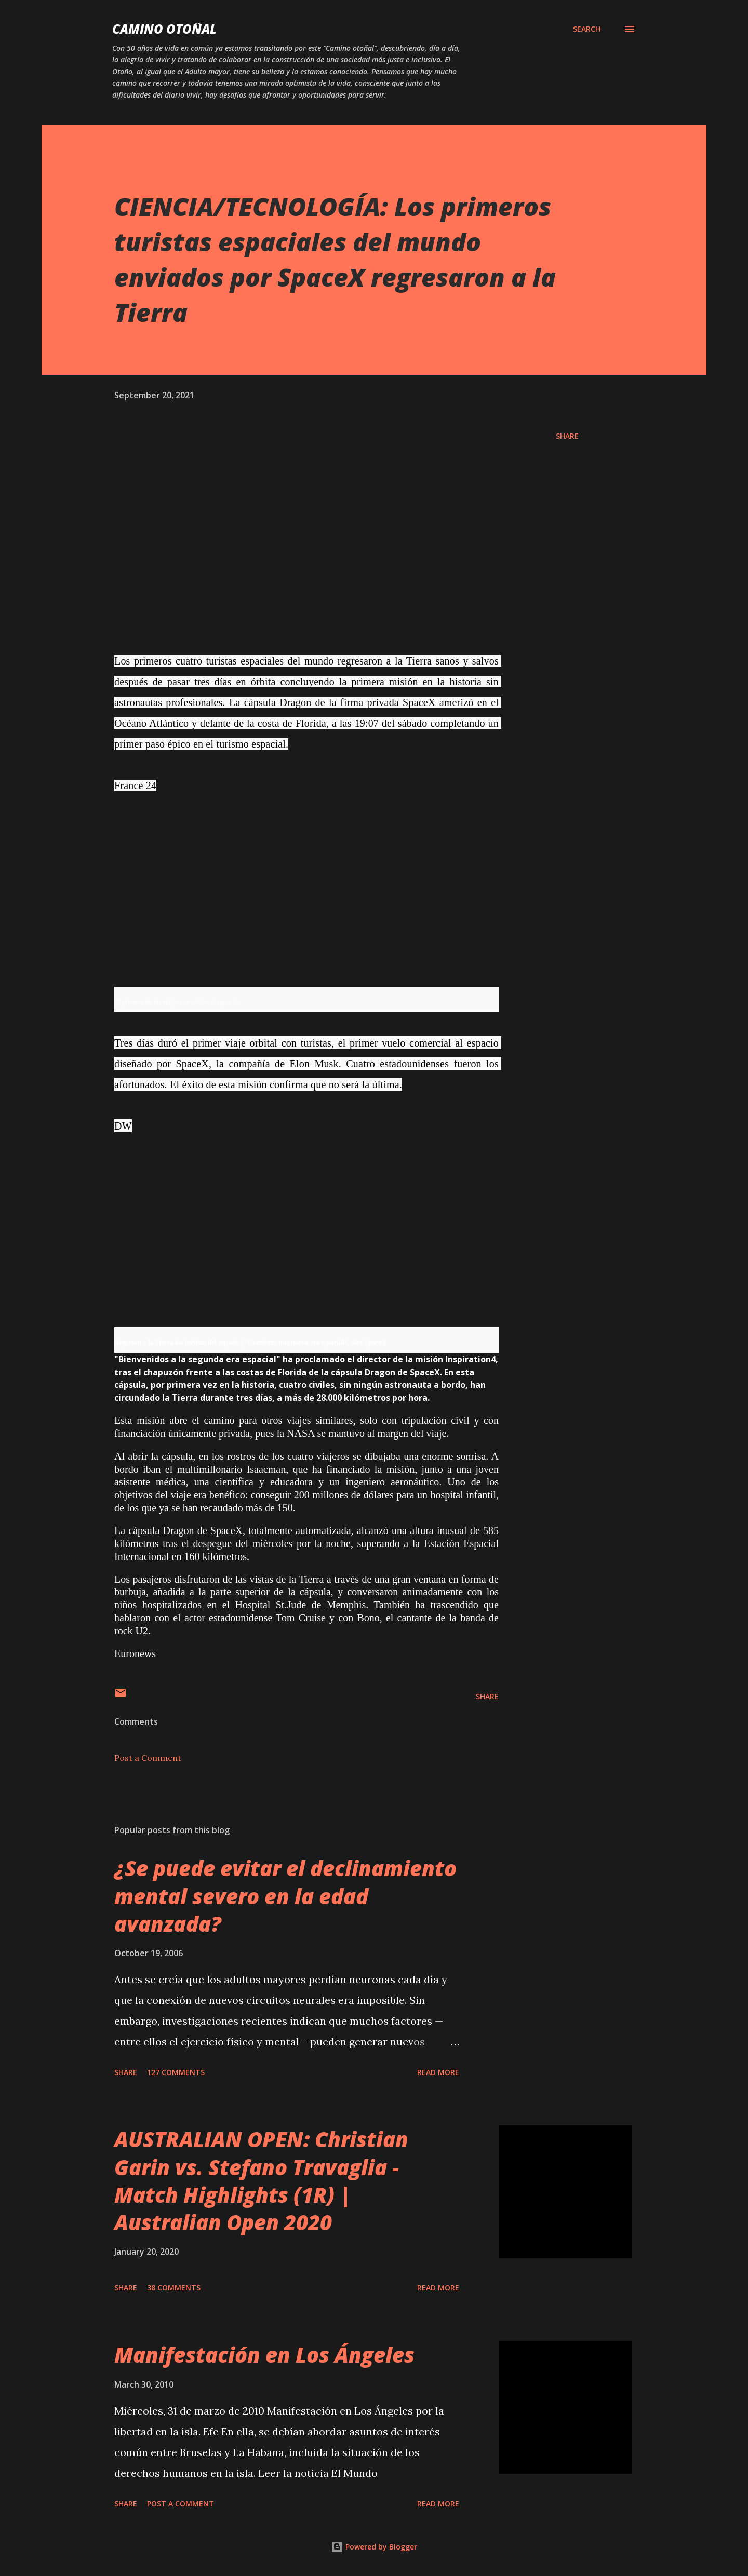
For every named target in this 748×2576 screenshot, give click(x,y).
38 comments (174, 2288)
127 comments (176, 2072)
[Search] (586, 29)
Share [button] (567, 436)
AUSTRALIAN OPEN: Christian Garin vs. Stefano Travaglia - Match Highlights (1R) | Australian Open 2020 (261, 2180)
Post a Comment (147, 1758)
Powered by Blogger (374, 2547)
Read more (438, 2072)
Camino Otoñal (164, 28)
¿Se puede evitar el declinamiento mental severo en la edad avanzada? (285, 1896)
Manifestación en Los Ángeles (264, 2354)
